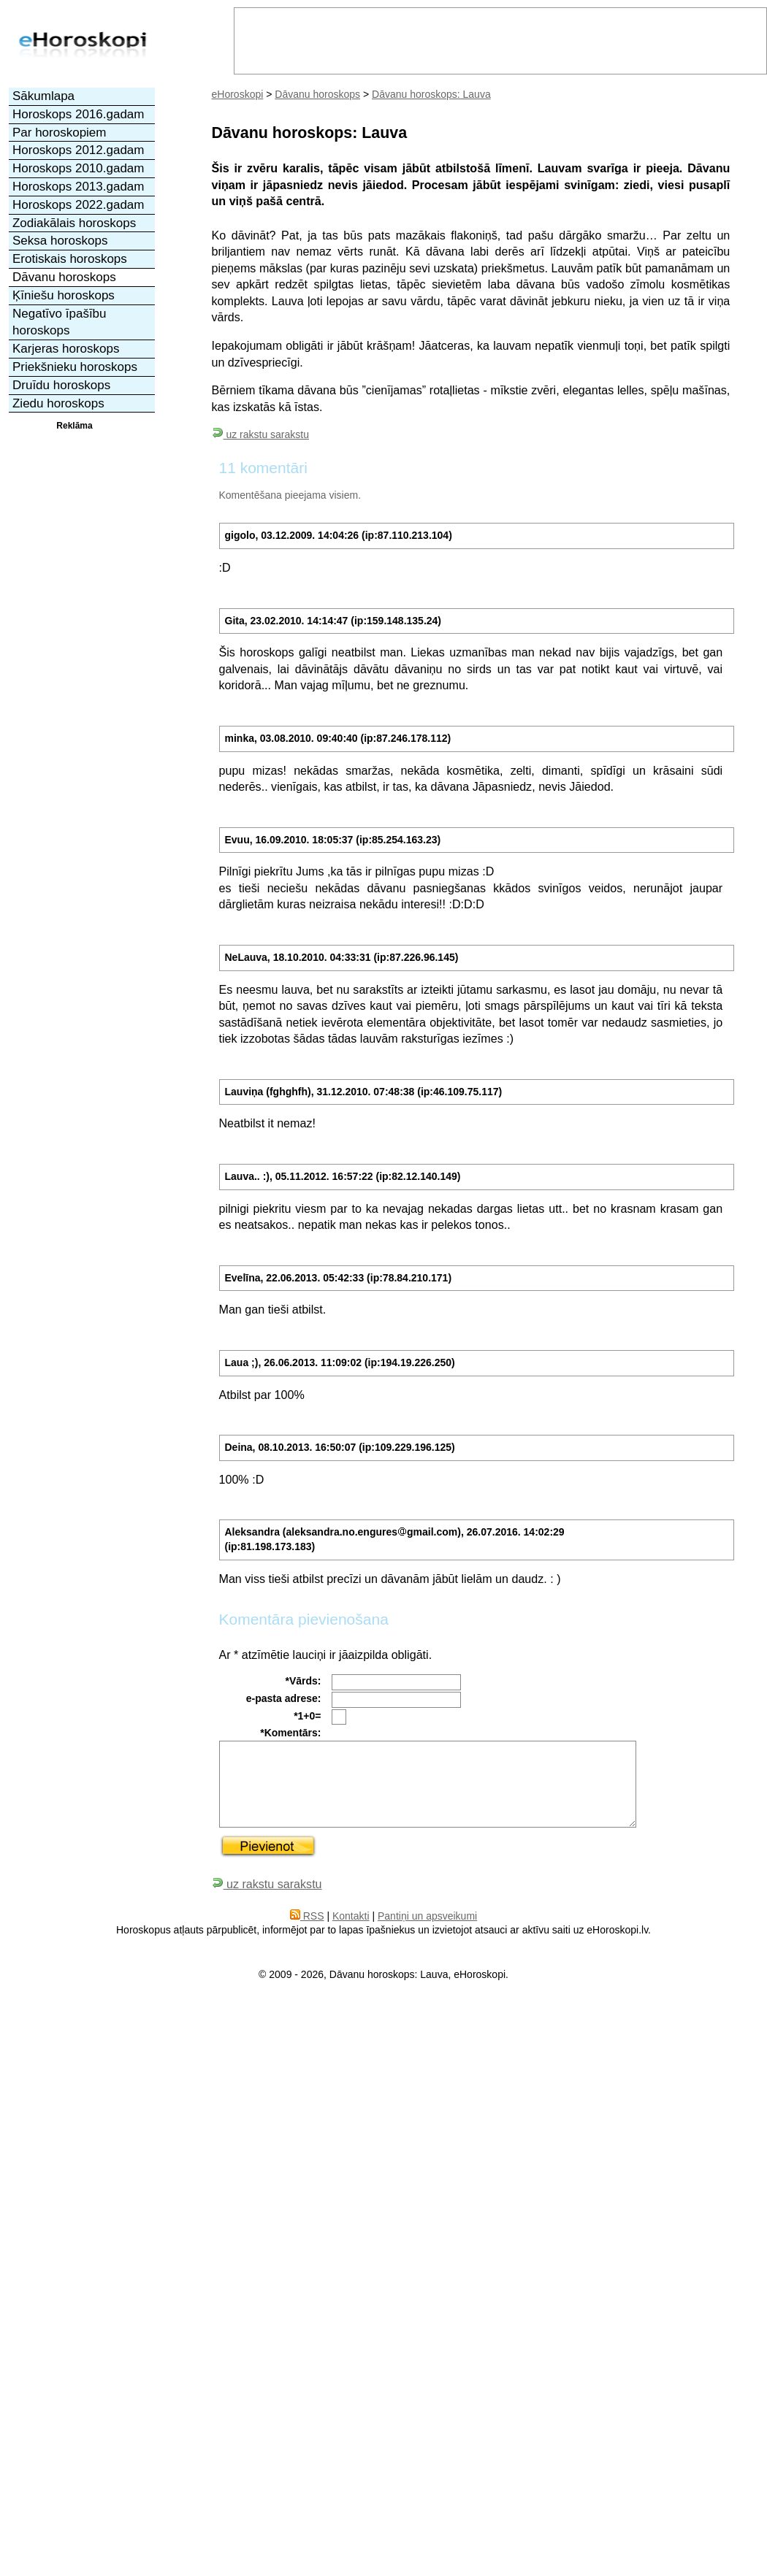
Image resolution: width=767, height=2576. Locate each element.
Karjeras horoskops (65, 349)
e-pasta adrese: (283, 1698)
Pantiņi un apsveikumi (427, 1916)
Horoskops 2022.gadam (78, 205)
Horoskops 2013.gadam (78, 186)
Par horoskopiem (59, 132)
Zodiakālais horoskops (74, 223)
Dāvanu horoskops (317, 94)
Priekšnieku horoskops (74, 367)
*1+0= (307, 1716)
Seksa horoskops (59, 241)
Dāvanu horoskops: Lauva (431, 94)
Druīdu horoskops (61, 385)
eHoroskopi (238, 94)
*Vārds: (303, 1681)
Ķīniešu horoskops (63, 295)
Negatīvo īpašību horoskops (59, 322)
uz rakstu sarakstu (261, 434)
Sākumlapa (43, 96)
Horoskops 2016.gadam (78, 114)
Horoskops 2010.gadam (78, 168)
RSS (307, 1916)
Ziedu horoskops (58, 403)
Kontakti (351, 1916)
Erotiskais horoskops (69, 259)
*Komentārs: (290, 1733)
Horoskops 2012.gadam (78, 150)
